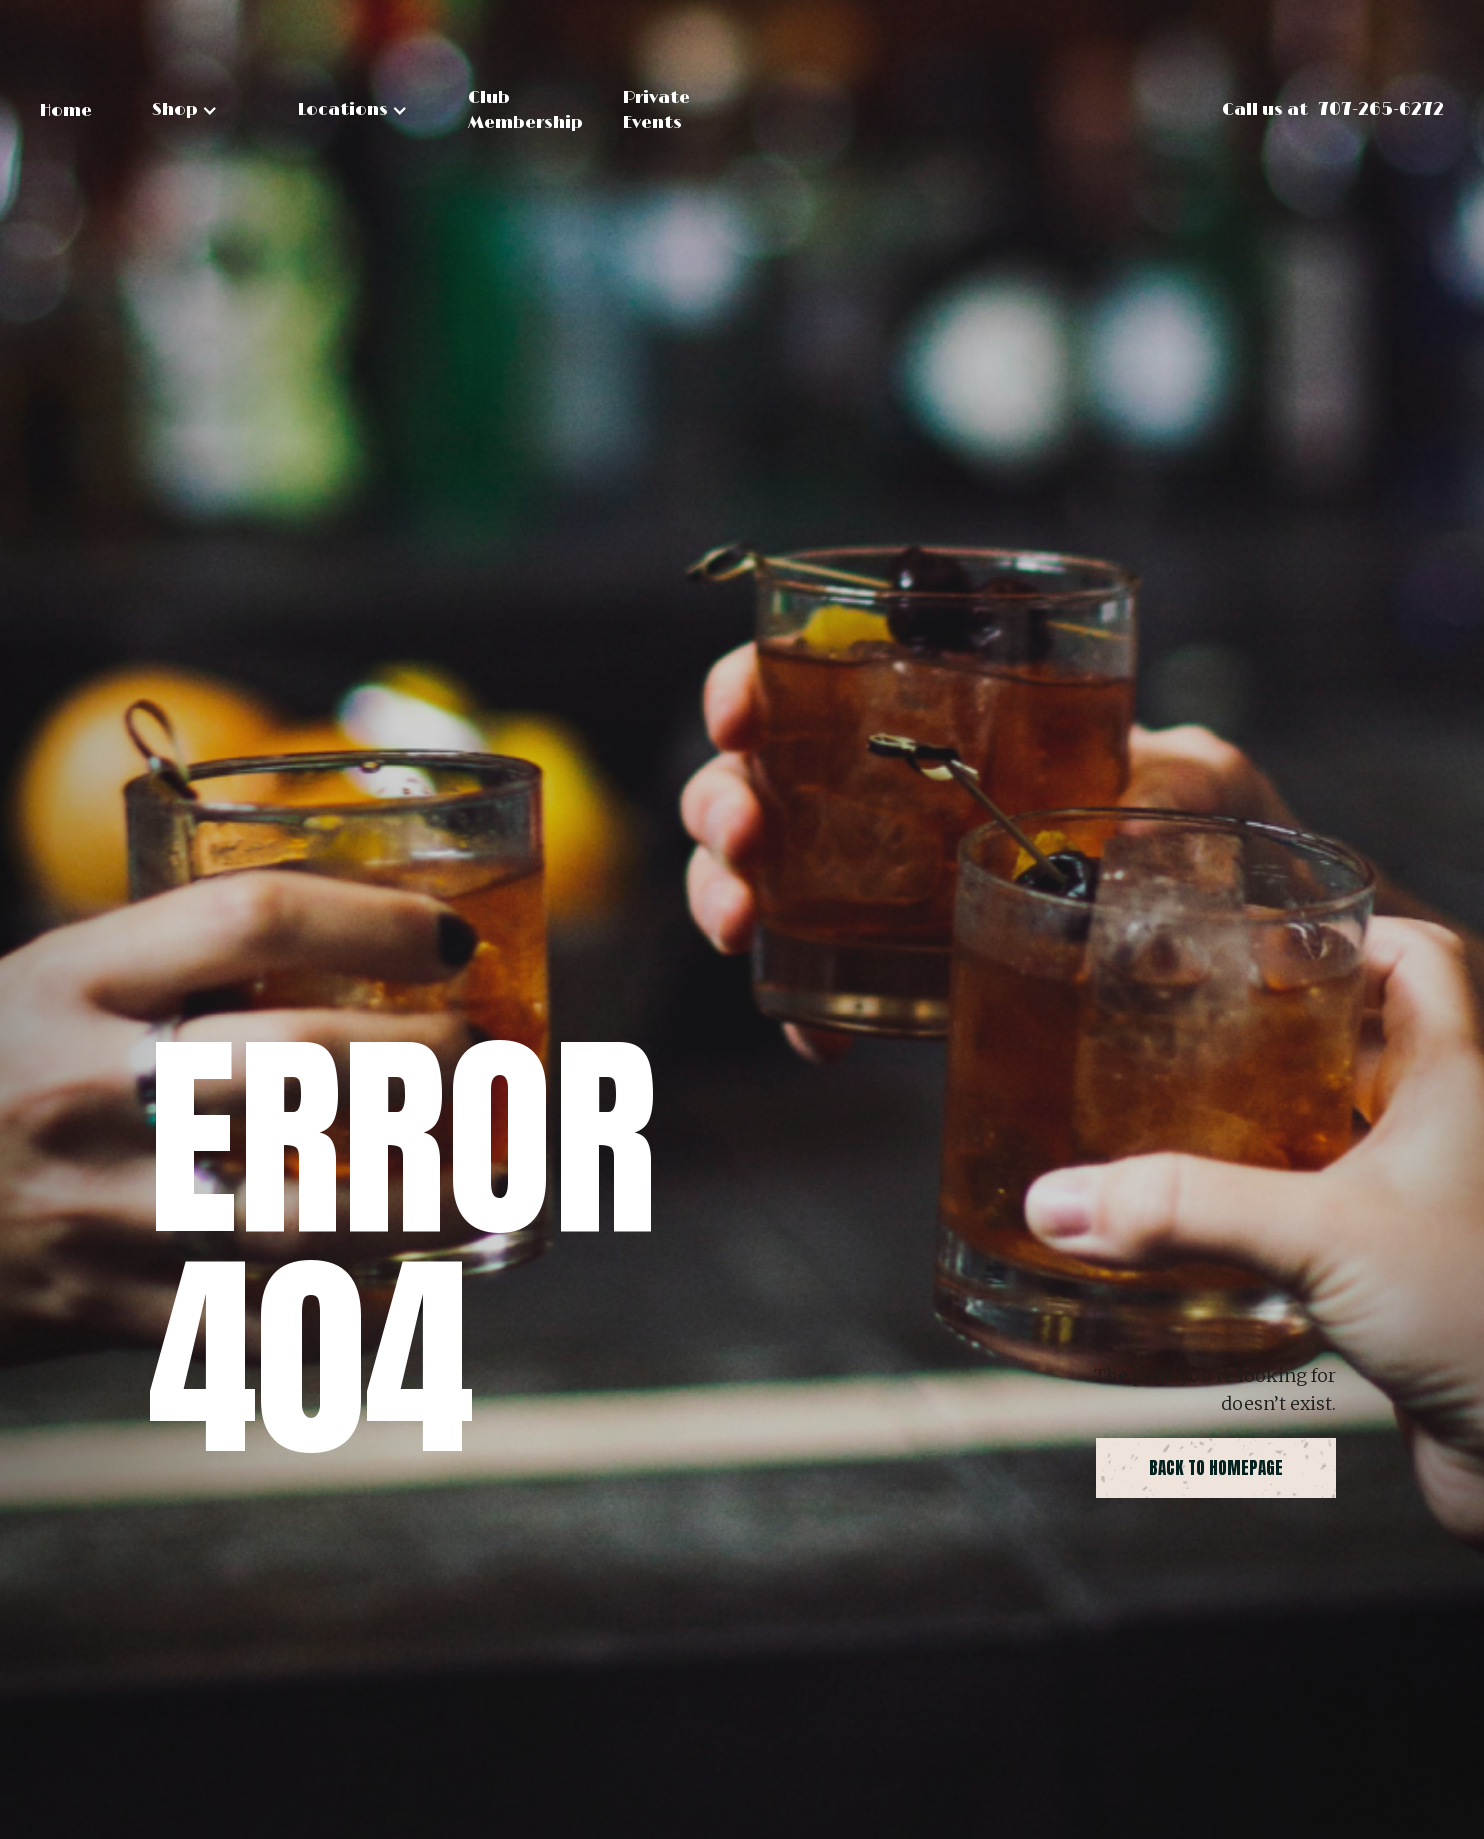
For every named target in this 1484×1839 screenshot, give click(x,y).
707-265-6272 (1381, 110)
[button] (185, 110)
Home (66, 111)
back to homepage (1216, 1468)
